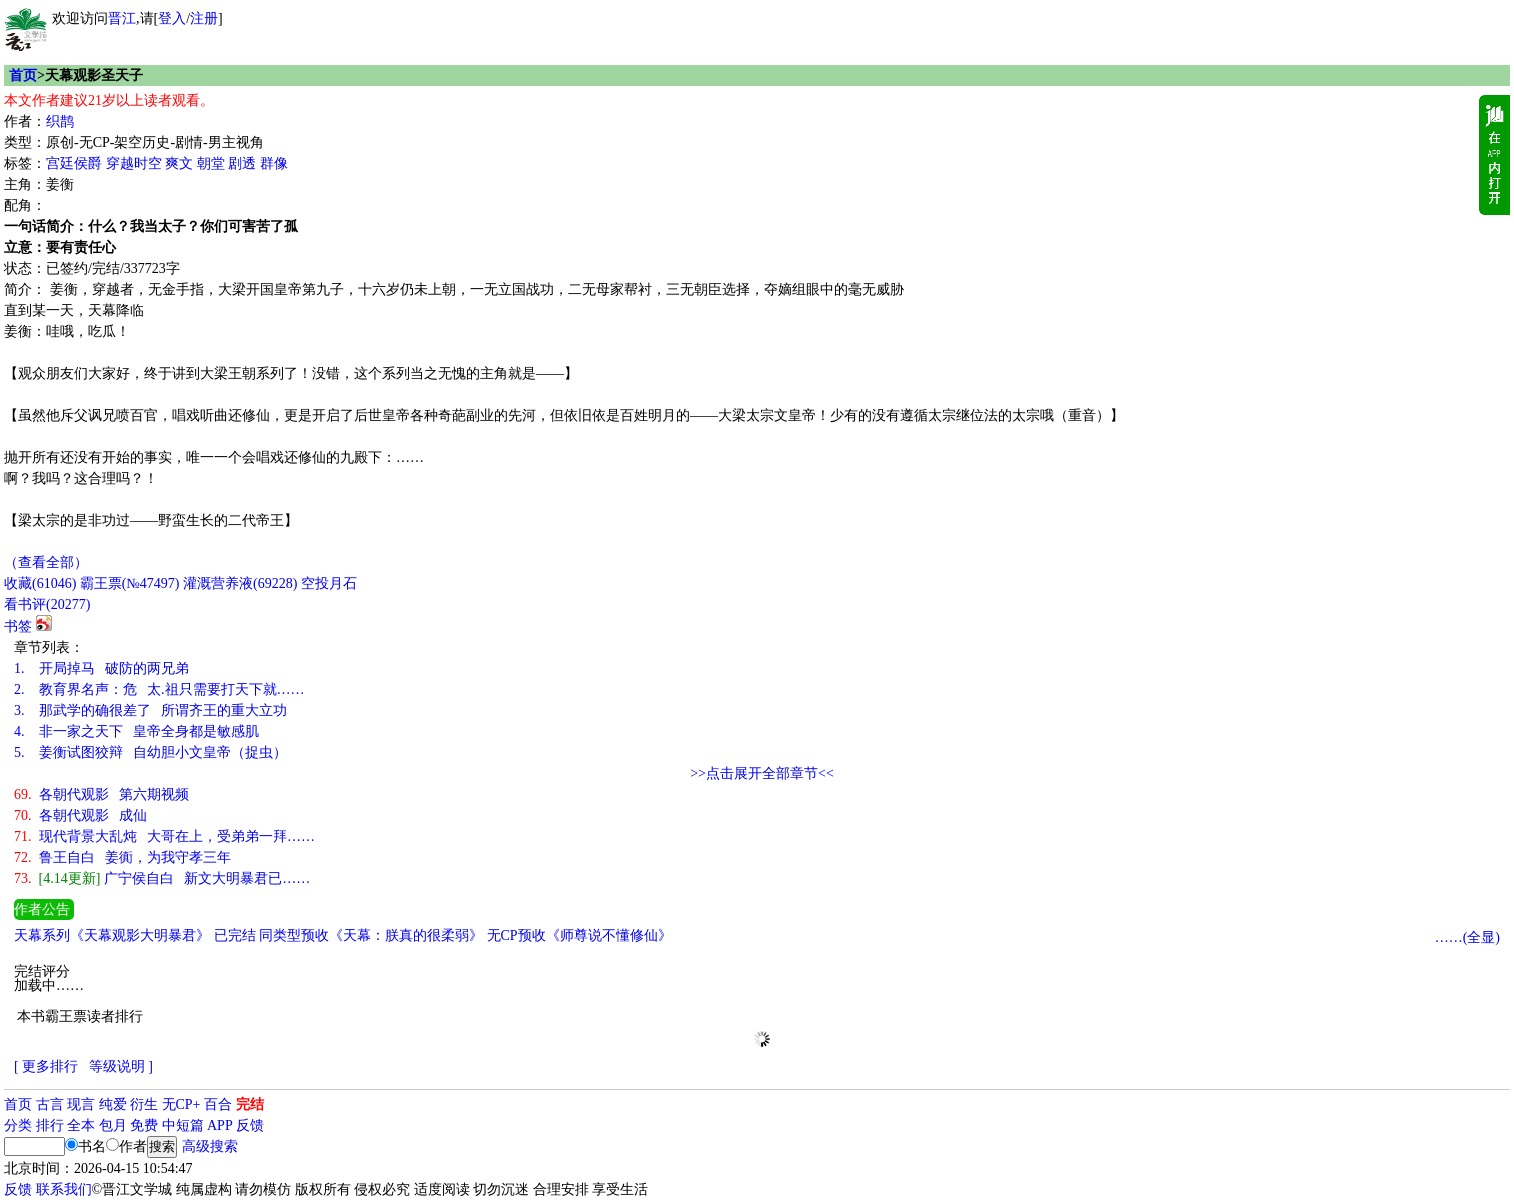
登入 (172, 18)
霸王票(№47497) (130, 583)
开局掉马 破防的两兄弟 (101, 668)
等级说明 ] (121, 1066)
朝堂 (211, 163)
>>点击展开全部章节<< (762, 773)
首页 (23, 75)
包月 (113, 1125)
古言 (50, 1104)
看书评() (47, 604)
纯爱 (113, 1104)
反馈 (250, 1125)
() (40, 583)
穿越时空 (134, 163)
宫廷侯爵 (74, 163)
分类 (18, 1125)
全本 (81, 1125)
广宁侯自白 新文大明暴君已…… (162, 878)
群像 (274, 163)
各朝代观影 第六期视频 (101, 794)
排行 (50, 1125)
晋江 (122, 18)
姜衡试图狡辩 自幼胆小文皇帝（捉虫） (150, 752)
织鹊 (60, 121)
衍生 (144, 1104)
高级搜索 (210, 1146)
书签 (18, 626)
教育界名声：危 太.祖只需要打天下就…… (159, 689)
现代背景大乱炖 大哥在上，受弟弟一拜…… (164, 836)
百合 (218, 1104)
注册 (204, 18)
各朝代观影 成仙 (80, 815)
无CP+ (181, 1104)
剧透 (242, 163)
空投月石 (329, 583)
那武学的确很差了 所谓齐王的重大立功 (150, 710)
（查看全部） (46, 562)
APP (220, 1125)
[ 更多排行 (46, 1066)
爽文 (179, 163)
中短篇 (183, 1125)
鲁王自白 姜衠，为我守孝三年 (122, 857)
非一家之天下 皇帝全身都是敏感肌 (136, 731)
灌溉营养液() (240, 583)
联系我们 (64, 1189)
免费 (144, 1125)
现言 (81, 1104)
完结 (250, 1104)
